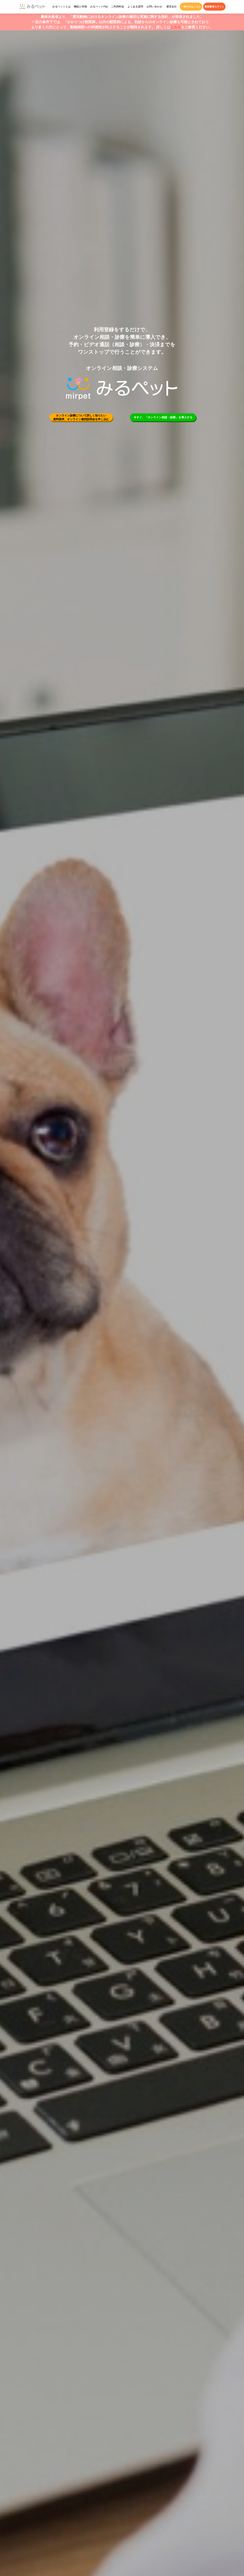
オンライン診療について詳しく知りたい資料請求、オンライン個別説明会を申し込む (81, 417)
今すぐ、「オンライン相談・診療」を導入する (163, 417)
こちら (175, 27)
